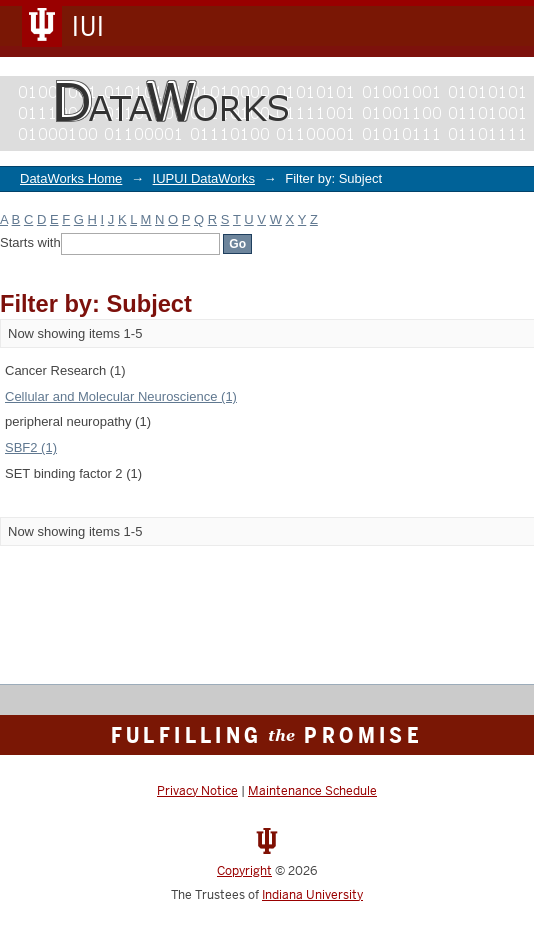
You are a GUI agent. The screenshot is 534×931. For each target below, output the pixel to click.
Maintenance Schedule (312, 791)
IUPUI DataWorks (204, 178)
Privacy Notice (197, 791)
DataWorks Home (71, 178)
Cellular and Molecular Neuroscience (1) (121, 396)
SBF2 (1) (31, 447)
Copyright (244, 871)
